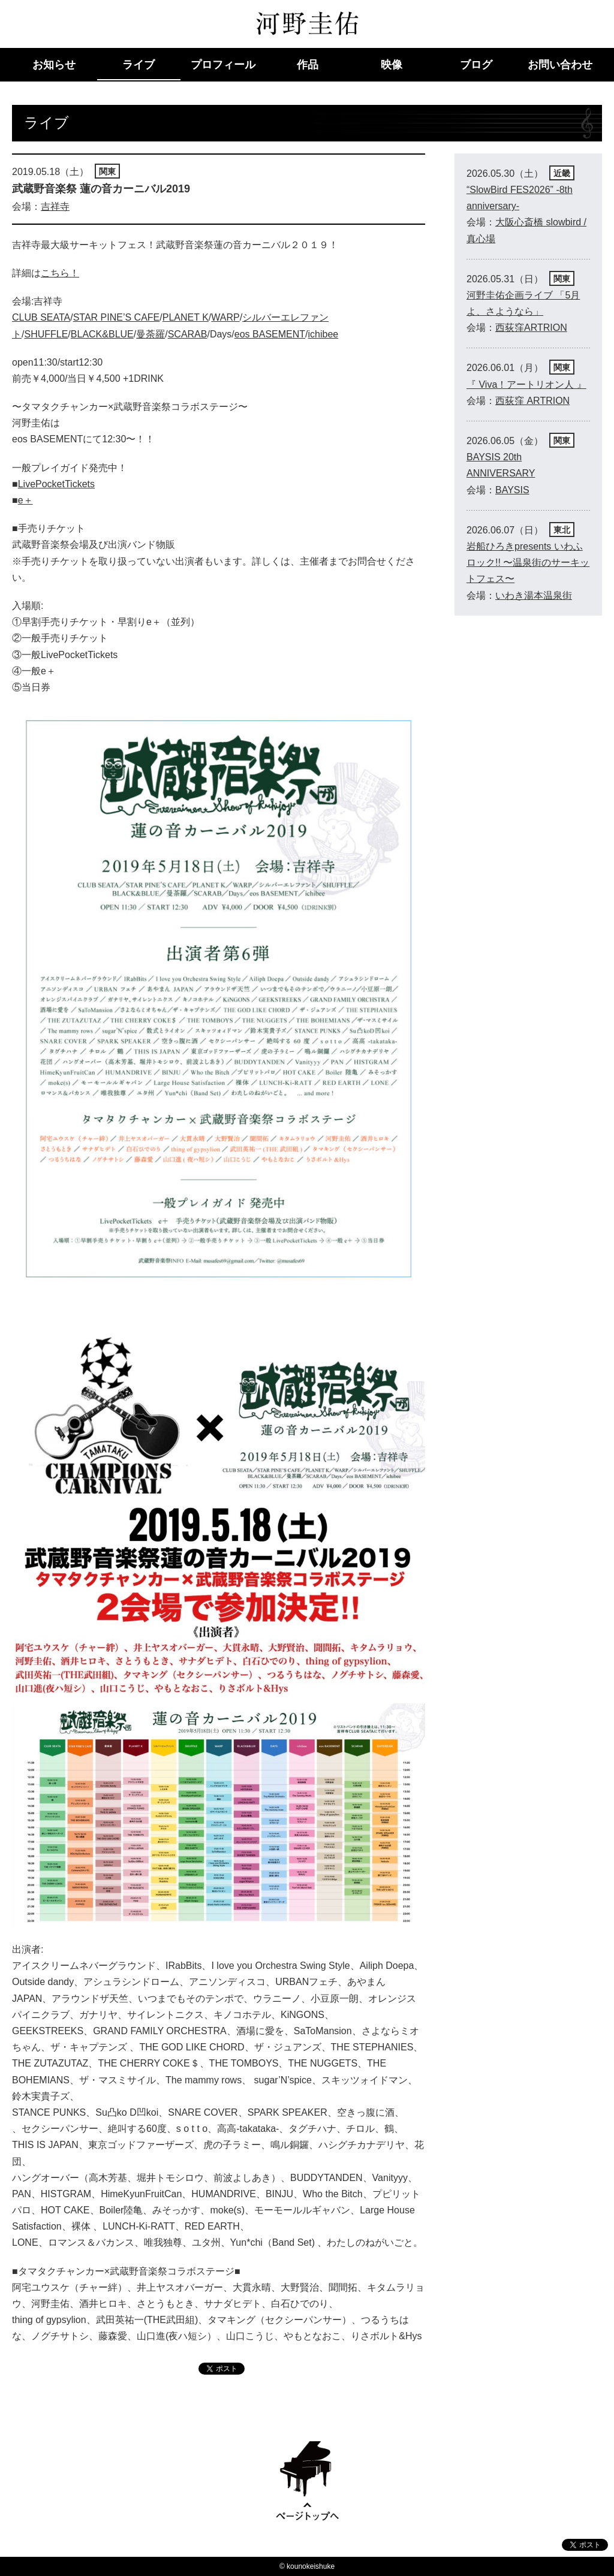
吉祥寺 (55, 206)
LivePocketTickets (56, 484)
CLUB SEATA (41, 317)
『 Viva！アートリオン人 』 (526, 384)
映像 (391, 65)
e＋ (25, 500)
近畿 (561, 173)
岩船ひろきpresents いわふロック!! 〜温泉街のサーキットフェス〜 (527, 562)
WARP (225, 317)
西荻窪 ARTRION (532, 401)
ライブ (138, 65)
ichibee (323, 334)
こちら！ (60, 273)
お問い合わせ (560, 65)
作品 (307, 65)
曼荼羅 (150, 334)
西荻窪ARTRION (531, 327)
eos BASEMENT (269, 334)
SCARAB (187, 334)
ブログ (476, 65)
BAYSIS (512, 490)
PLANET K (185, 317)
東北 (561, 530)
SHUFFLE (46, 334)
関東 (107, 171)
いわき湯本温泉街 (533, 595)
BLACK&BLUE (102, 334)
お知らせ (54, 65)
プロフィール (223, 65)
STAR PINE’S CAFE (116, 317)
